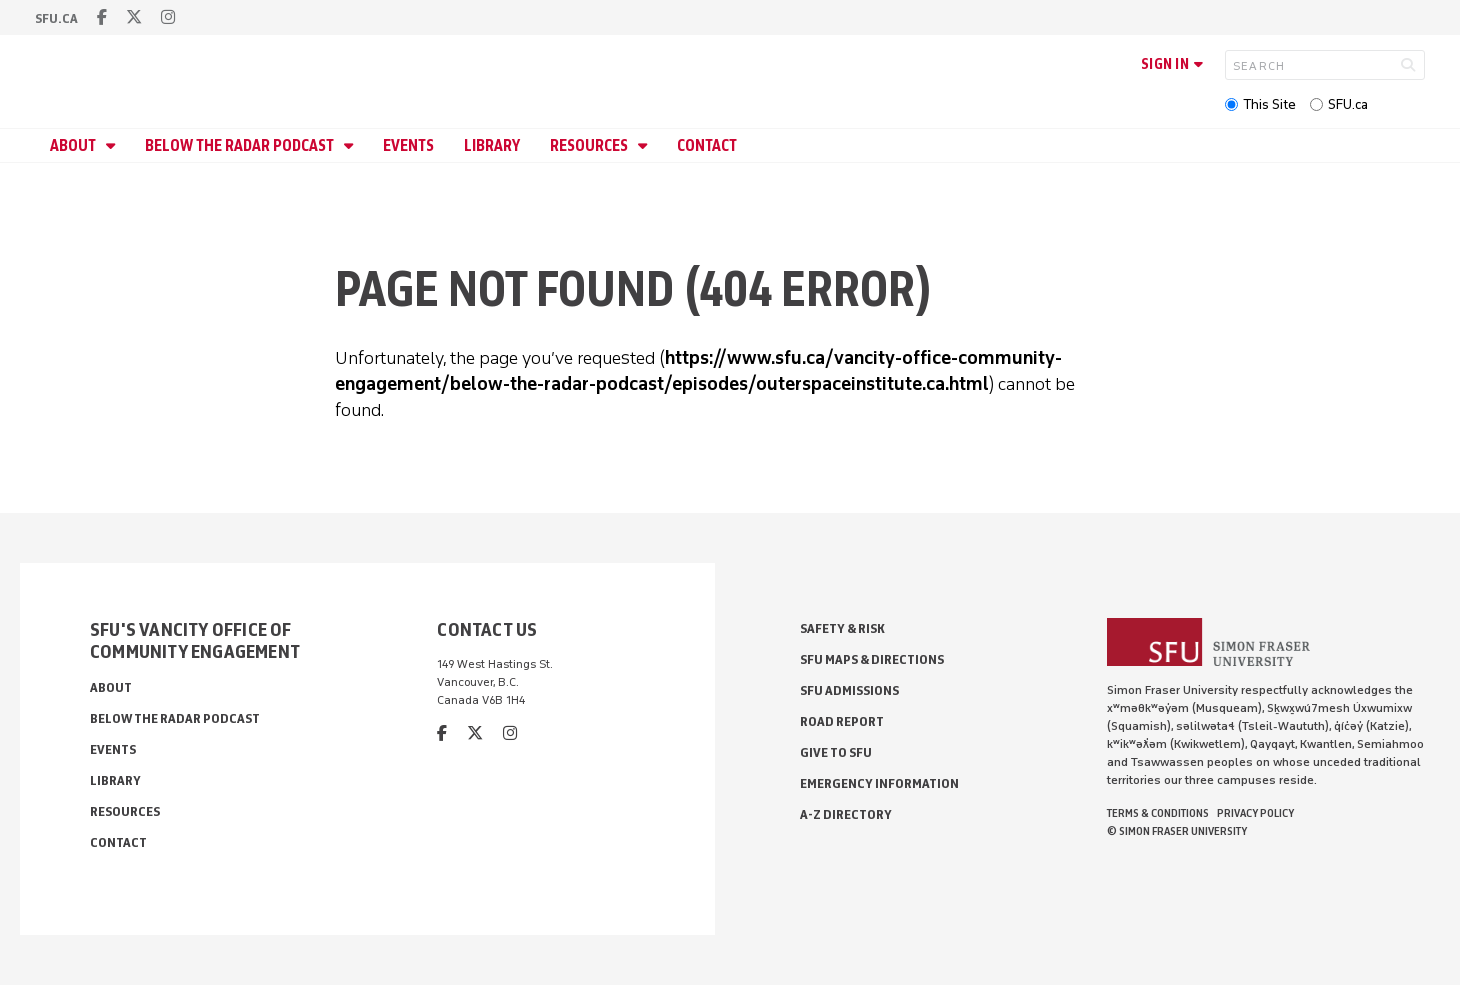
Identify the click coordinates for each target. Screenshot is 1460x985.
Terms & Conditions (1158, 813)
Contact (707, 145)
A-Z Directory (846, 814)
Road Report (842, 721)
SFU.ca (1348, 104)
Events (408, 145)
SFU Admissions (849, 690)
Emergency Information (879, 783)
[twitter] (134, 17)
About (74, 145)
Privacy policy (1255, 813)
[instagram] (168, 17)
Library (492, 145)
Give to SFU (836, 752)
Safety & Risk (842, 628)
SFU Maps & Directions (872, 659)
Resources (590, 145)
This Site (1269, 104)
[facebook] (102, 17)
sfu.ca (56, 18)
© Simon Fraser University (1177, 831)
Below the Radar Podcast (241, 145)
